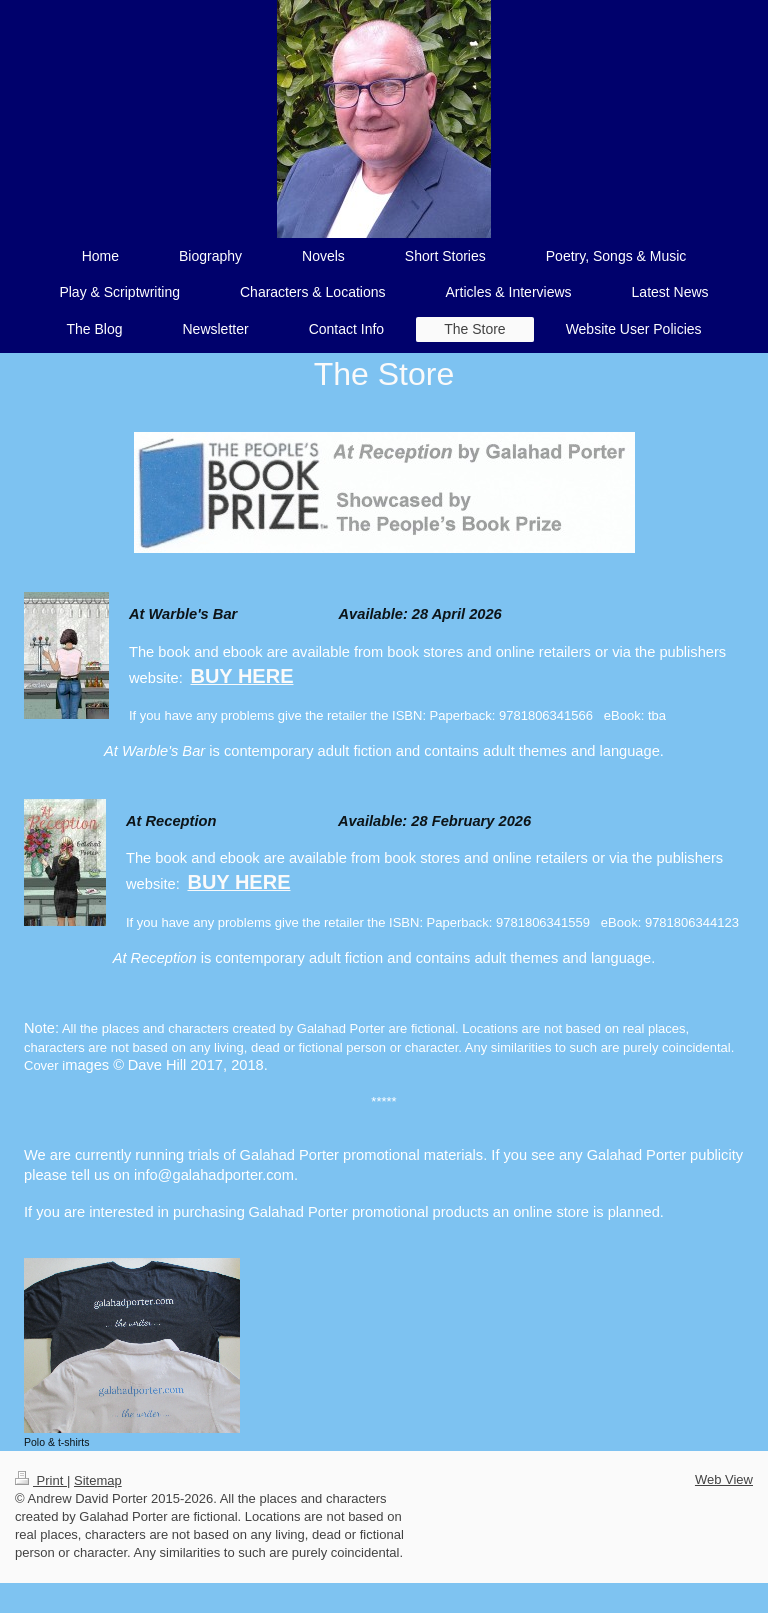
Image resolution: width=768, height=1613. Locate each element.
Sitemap (98, 1480)
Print (41, 1480)
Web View (724, 1479)
